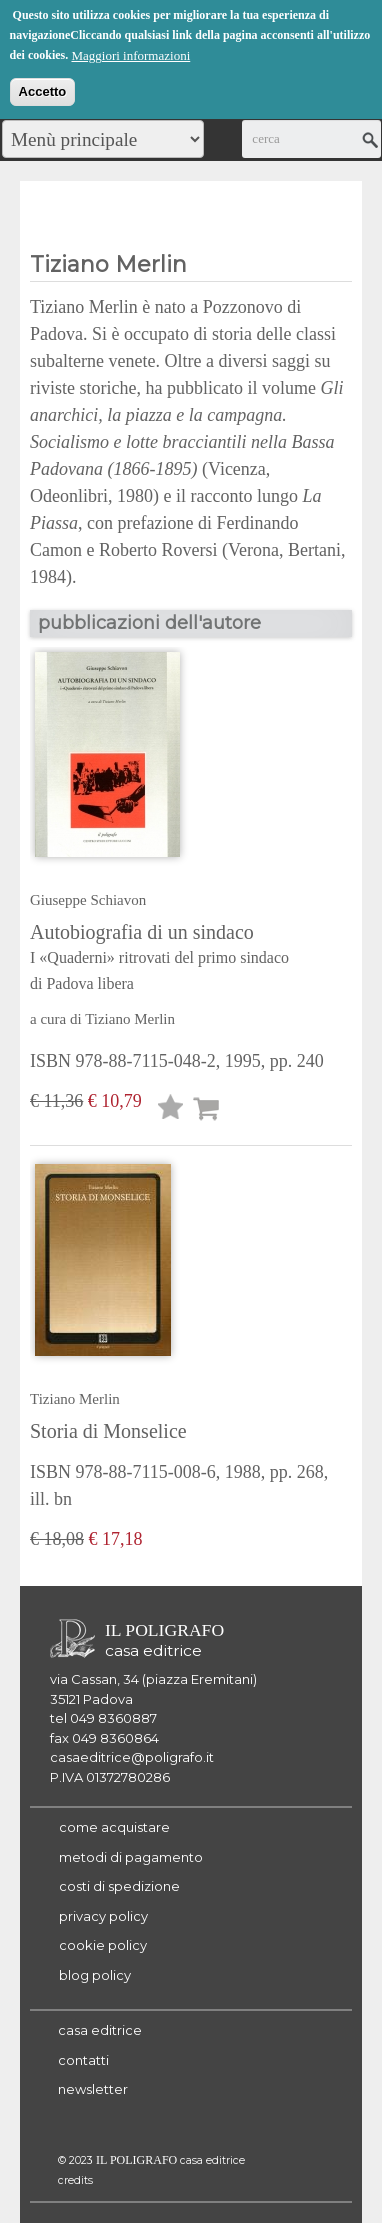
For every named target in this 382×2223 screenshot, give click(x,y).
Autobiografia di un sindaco (186, 959)
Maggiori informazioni (130, 52)
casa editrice (100, 2030)
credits (75, 2180)
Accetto (43, 88)
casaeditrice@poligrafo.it (132, 1757)
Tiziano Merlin (130, 1019)
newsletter (93, 2089)
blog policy (95, 1975)
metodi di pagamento (131, 1857)
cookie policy (103, 1945)
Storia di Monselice (108, 1431)
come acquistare (114, 1827)
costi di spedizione (119, 1886)
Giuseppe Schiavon (88, 900)
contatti (83, 2060)
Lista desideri (171, 1110)
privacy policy (103, 1916)
